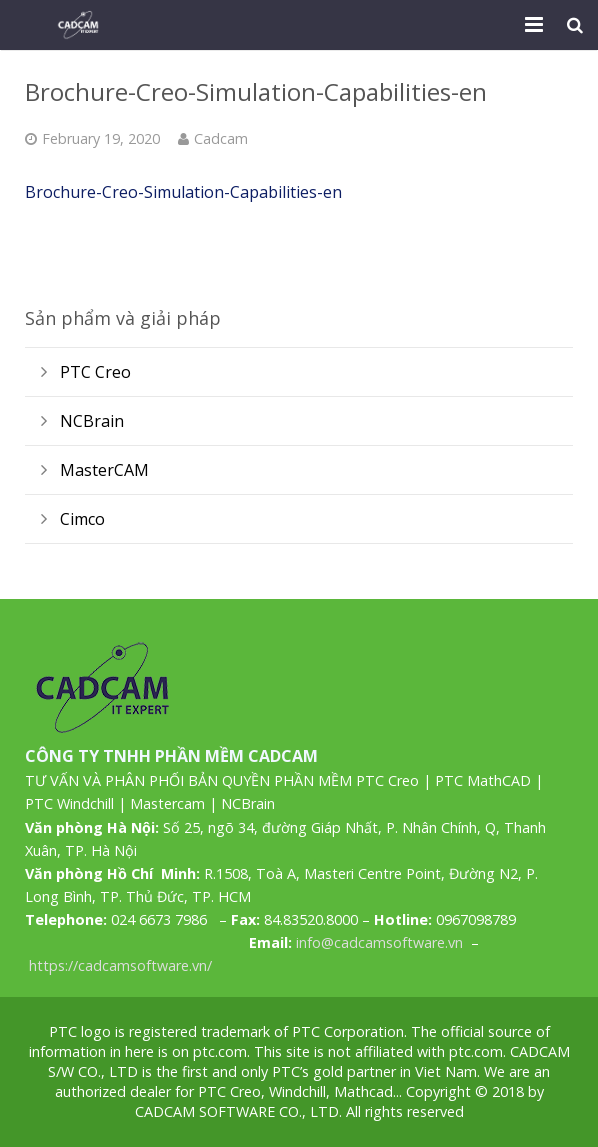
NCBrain (92, 421)
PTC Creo (95, 372)
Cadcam (221, 138)
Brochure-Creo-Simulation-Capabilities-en (183, 192)
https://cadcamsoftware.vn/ (120, 965)
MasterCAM (104, 470)
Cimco (82, 519)
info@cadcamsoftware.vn (379, 942)
